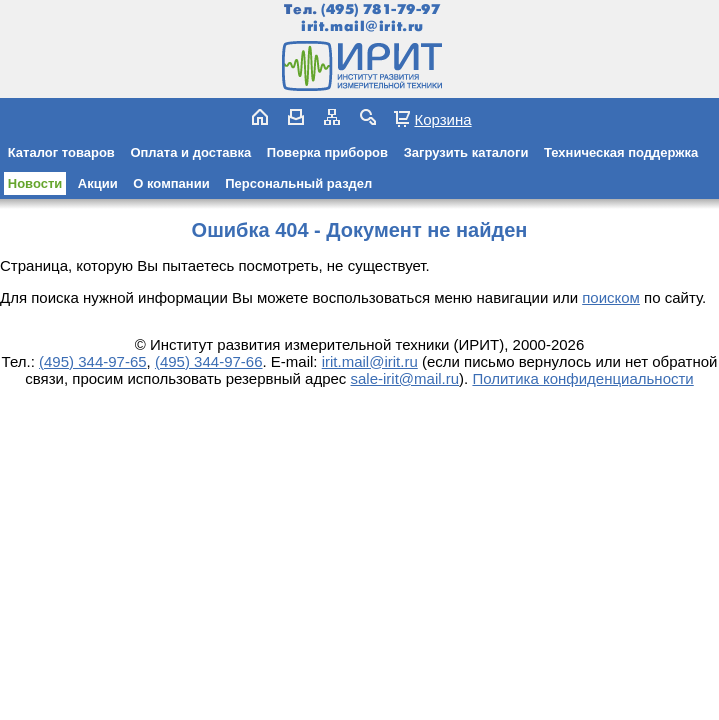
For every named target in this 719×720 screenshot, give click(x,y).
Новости (35, 183)
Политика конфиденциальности (582, 378)
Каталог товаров (61, 152)
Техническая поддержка (621, 152)
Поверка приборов (327, 152)
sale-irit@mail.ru (405, 378)
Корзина (442, 119)
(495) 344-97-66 (209, 361)
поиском (611, 297)
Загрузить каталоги (466, 152)
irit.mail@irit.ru (362, 26)
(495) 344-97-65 (93, 361)
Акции (98, 183)
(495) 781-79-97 (380, 9)
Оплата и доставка (190, 152)
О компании (171, 183)
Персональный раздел (298, 183)
